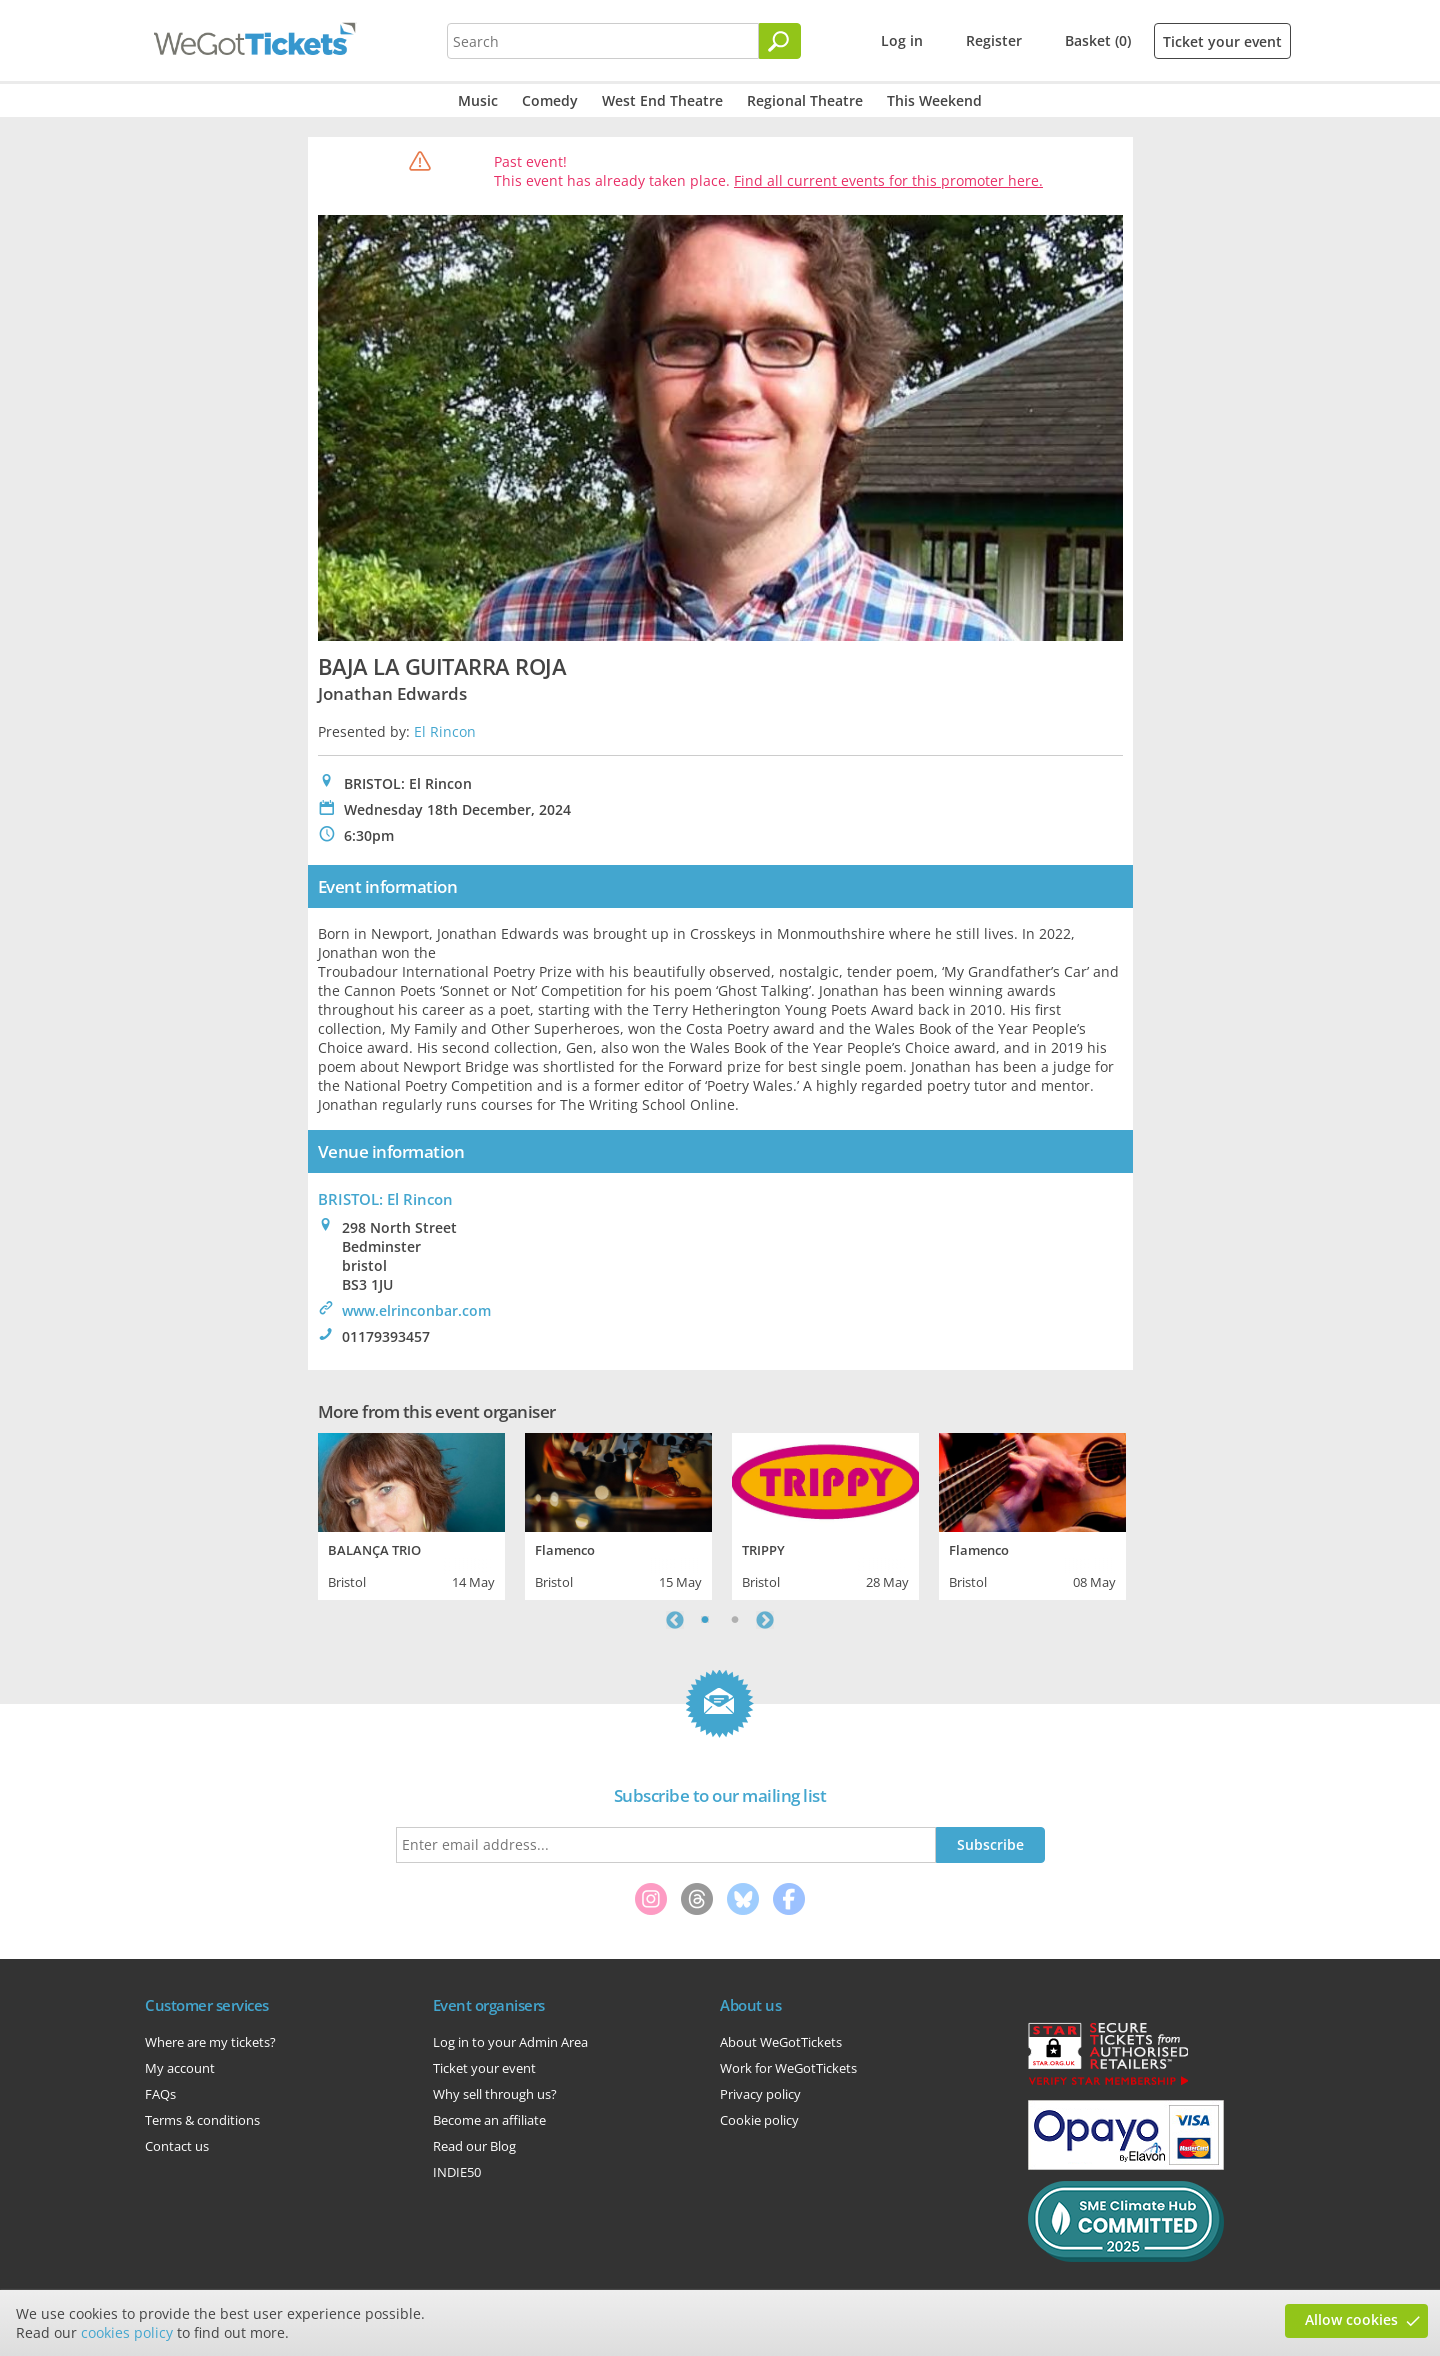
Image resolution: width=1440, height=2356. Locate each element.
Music (478, 100)
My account (180, 2068)
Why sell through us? (495, 2094)
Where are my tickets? (210, 2042)
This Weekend (934, 100)
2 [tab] (735, 1620)
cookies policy (127, 2332)
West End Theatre (662, 100)
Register (994, 40)
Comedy (550, 100)
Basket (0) (1098, 40)
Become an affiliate (489, 2120)
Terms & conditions (202, 2120)
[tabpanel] (411, 1514)
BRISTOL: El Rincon (385, 1199)
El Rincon (445, 731)
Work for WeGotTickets (788, 2068)
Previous (675, 1620)
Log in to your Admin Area (510, 2042)
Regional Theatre (805, 100)
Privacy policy (760, 2094)
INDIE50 (457, 2172)
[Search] (780, 41)
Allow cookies (1351, 2319)
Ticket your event (1222, 41)
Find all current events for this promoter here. (888, 180)
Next (765, 1620)
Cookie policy (759, 2120)
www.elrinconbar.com (416, 1310)
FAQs (160, 2094)
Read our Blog (474, 2146)
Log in (902, 40)
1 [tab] (705, 1620)
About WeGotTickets (781, 2042)
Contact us (177, 2146)
